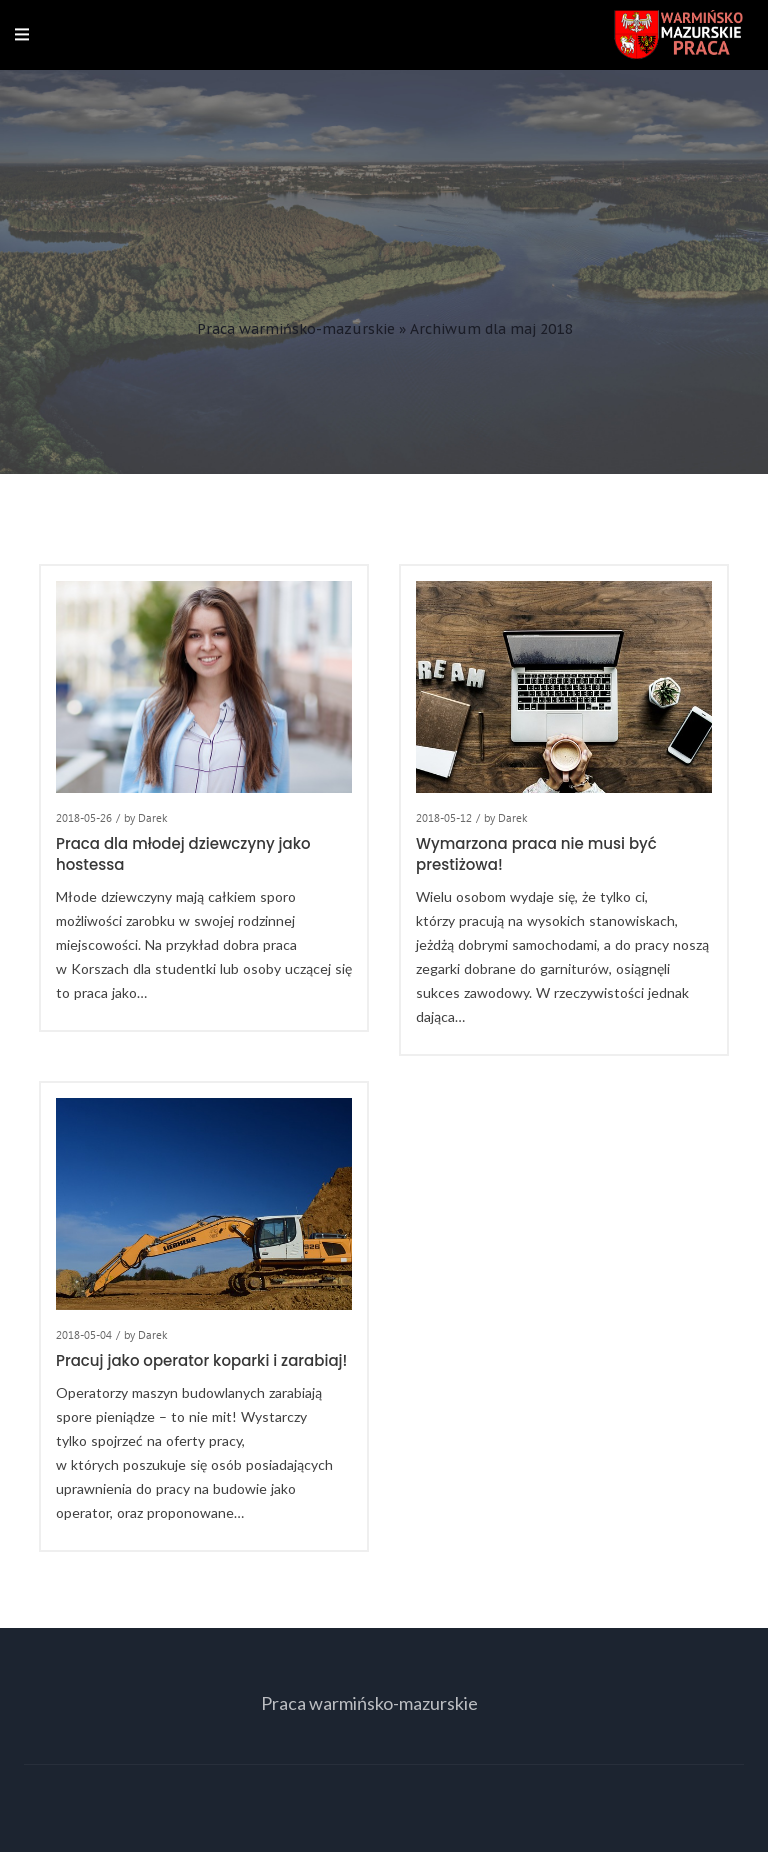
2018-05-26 (84, 817)
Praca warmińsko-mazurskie (296, 329)
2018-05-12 (444, 817)
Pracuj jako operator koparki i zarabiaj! (201, 1360)
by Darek (145, 817)
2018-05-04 (84, 1334)
